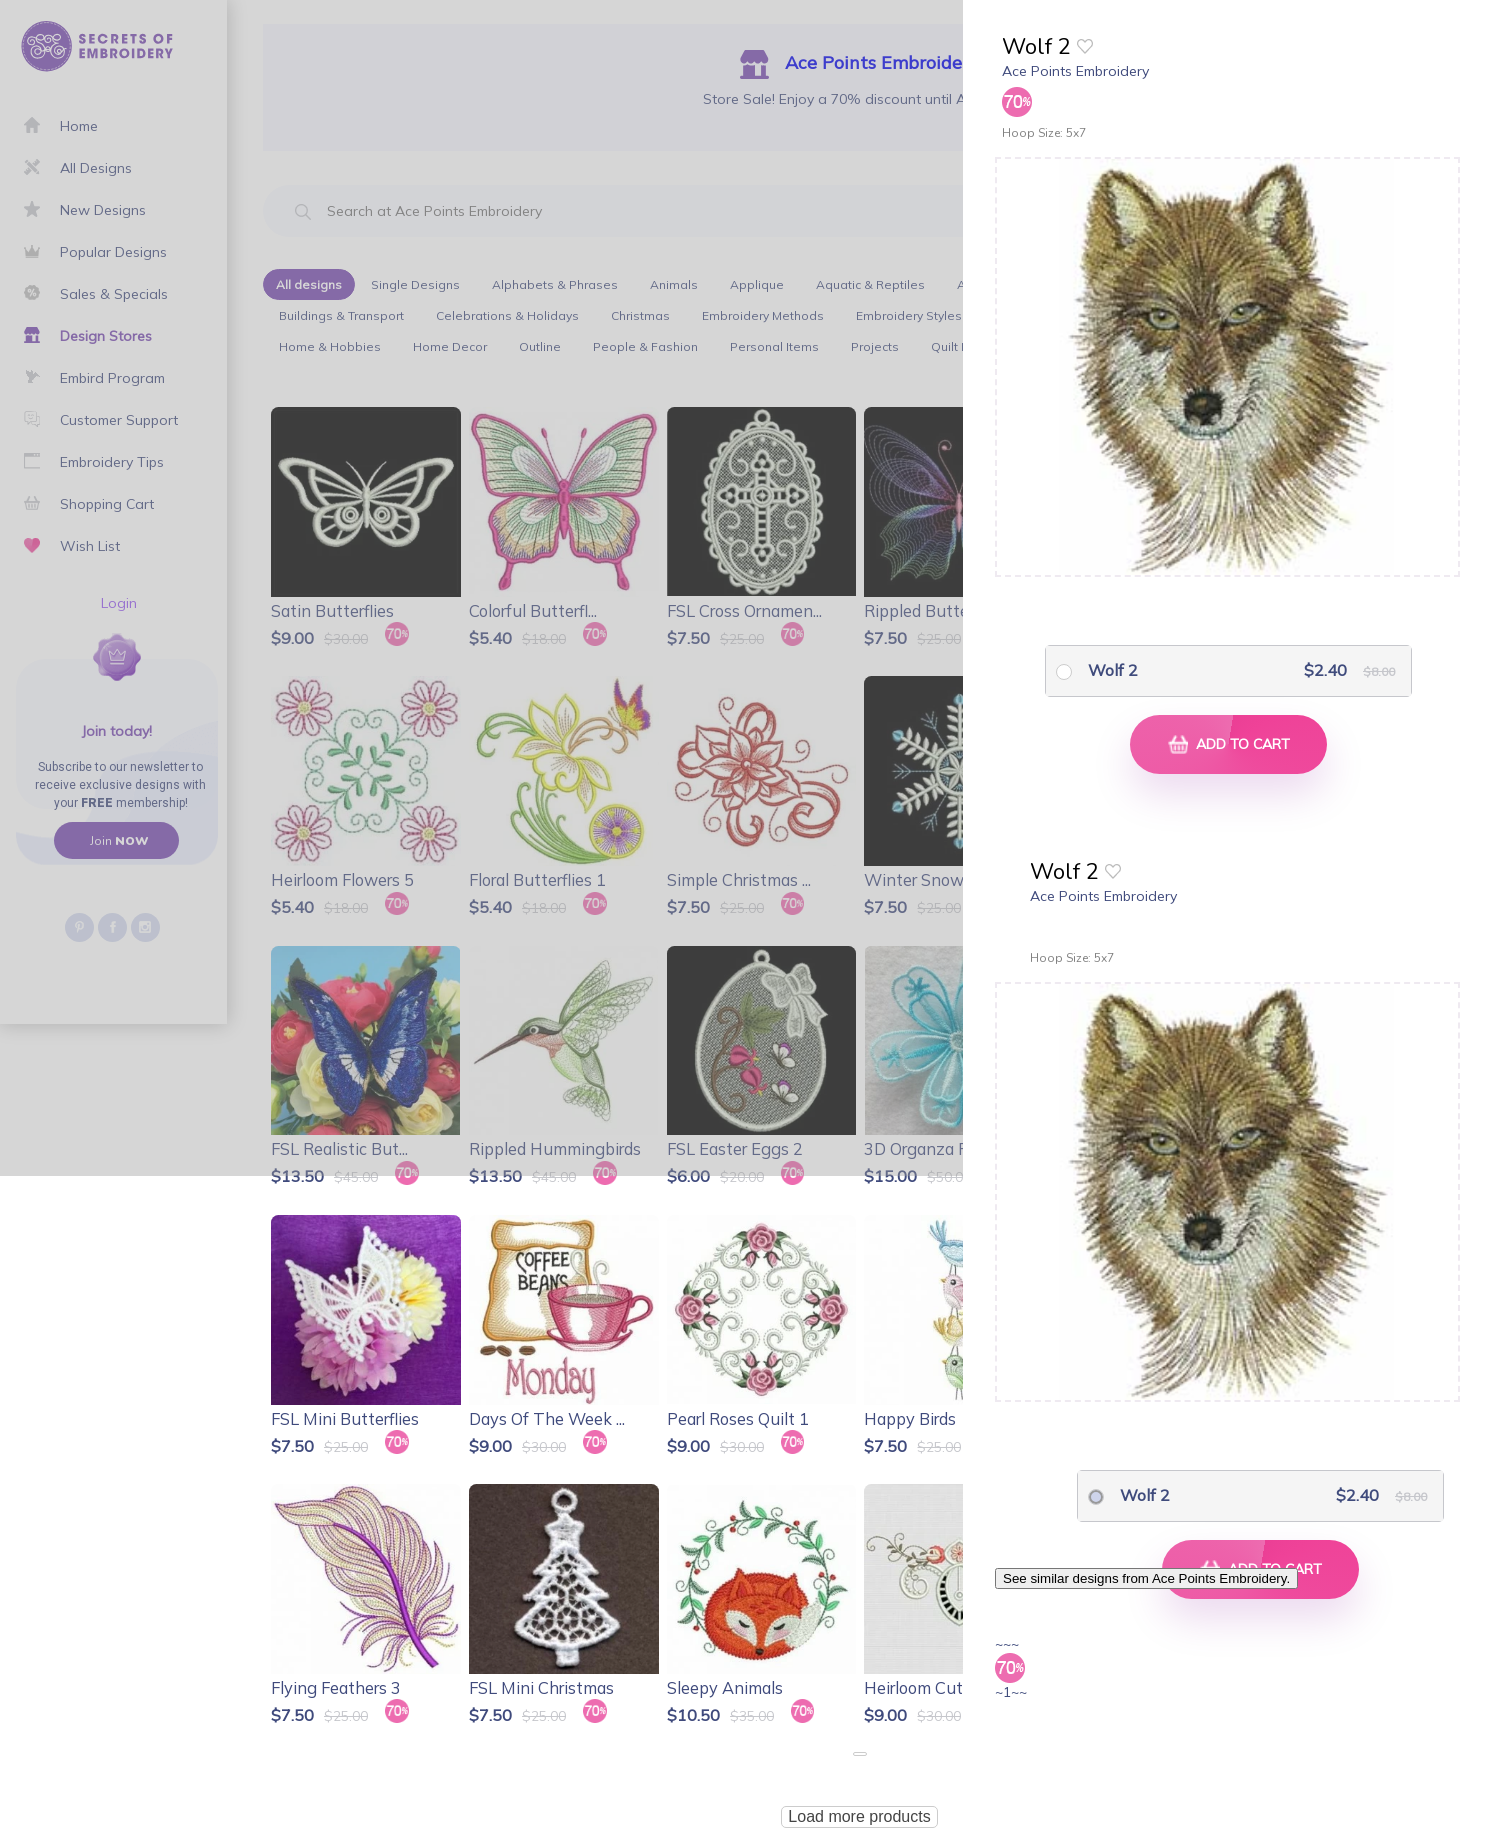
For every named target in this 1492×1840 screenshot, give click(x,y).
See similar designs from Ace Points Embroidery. (1146, 1578)
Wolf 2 (1113, 670)
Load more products (859, 1816)
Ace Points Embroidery (1075, 71)
